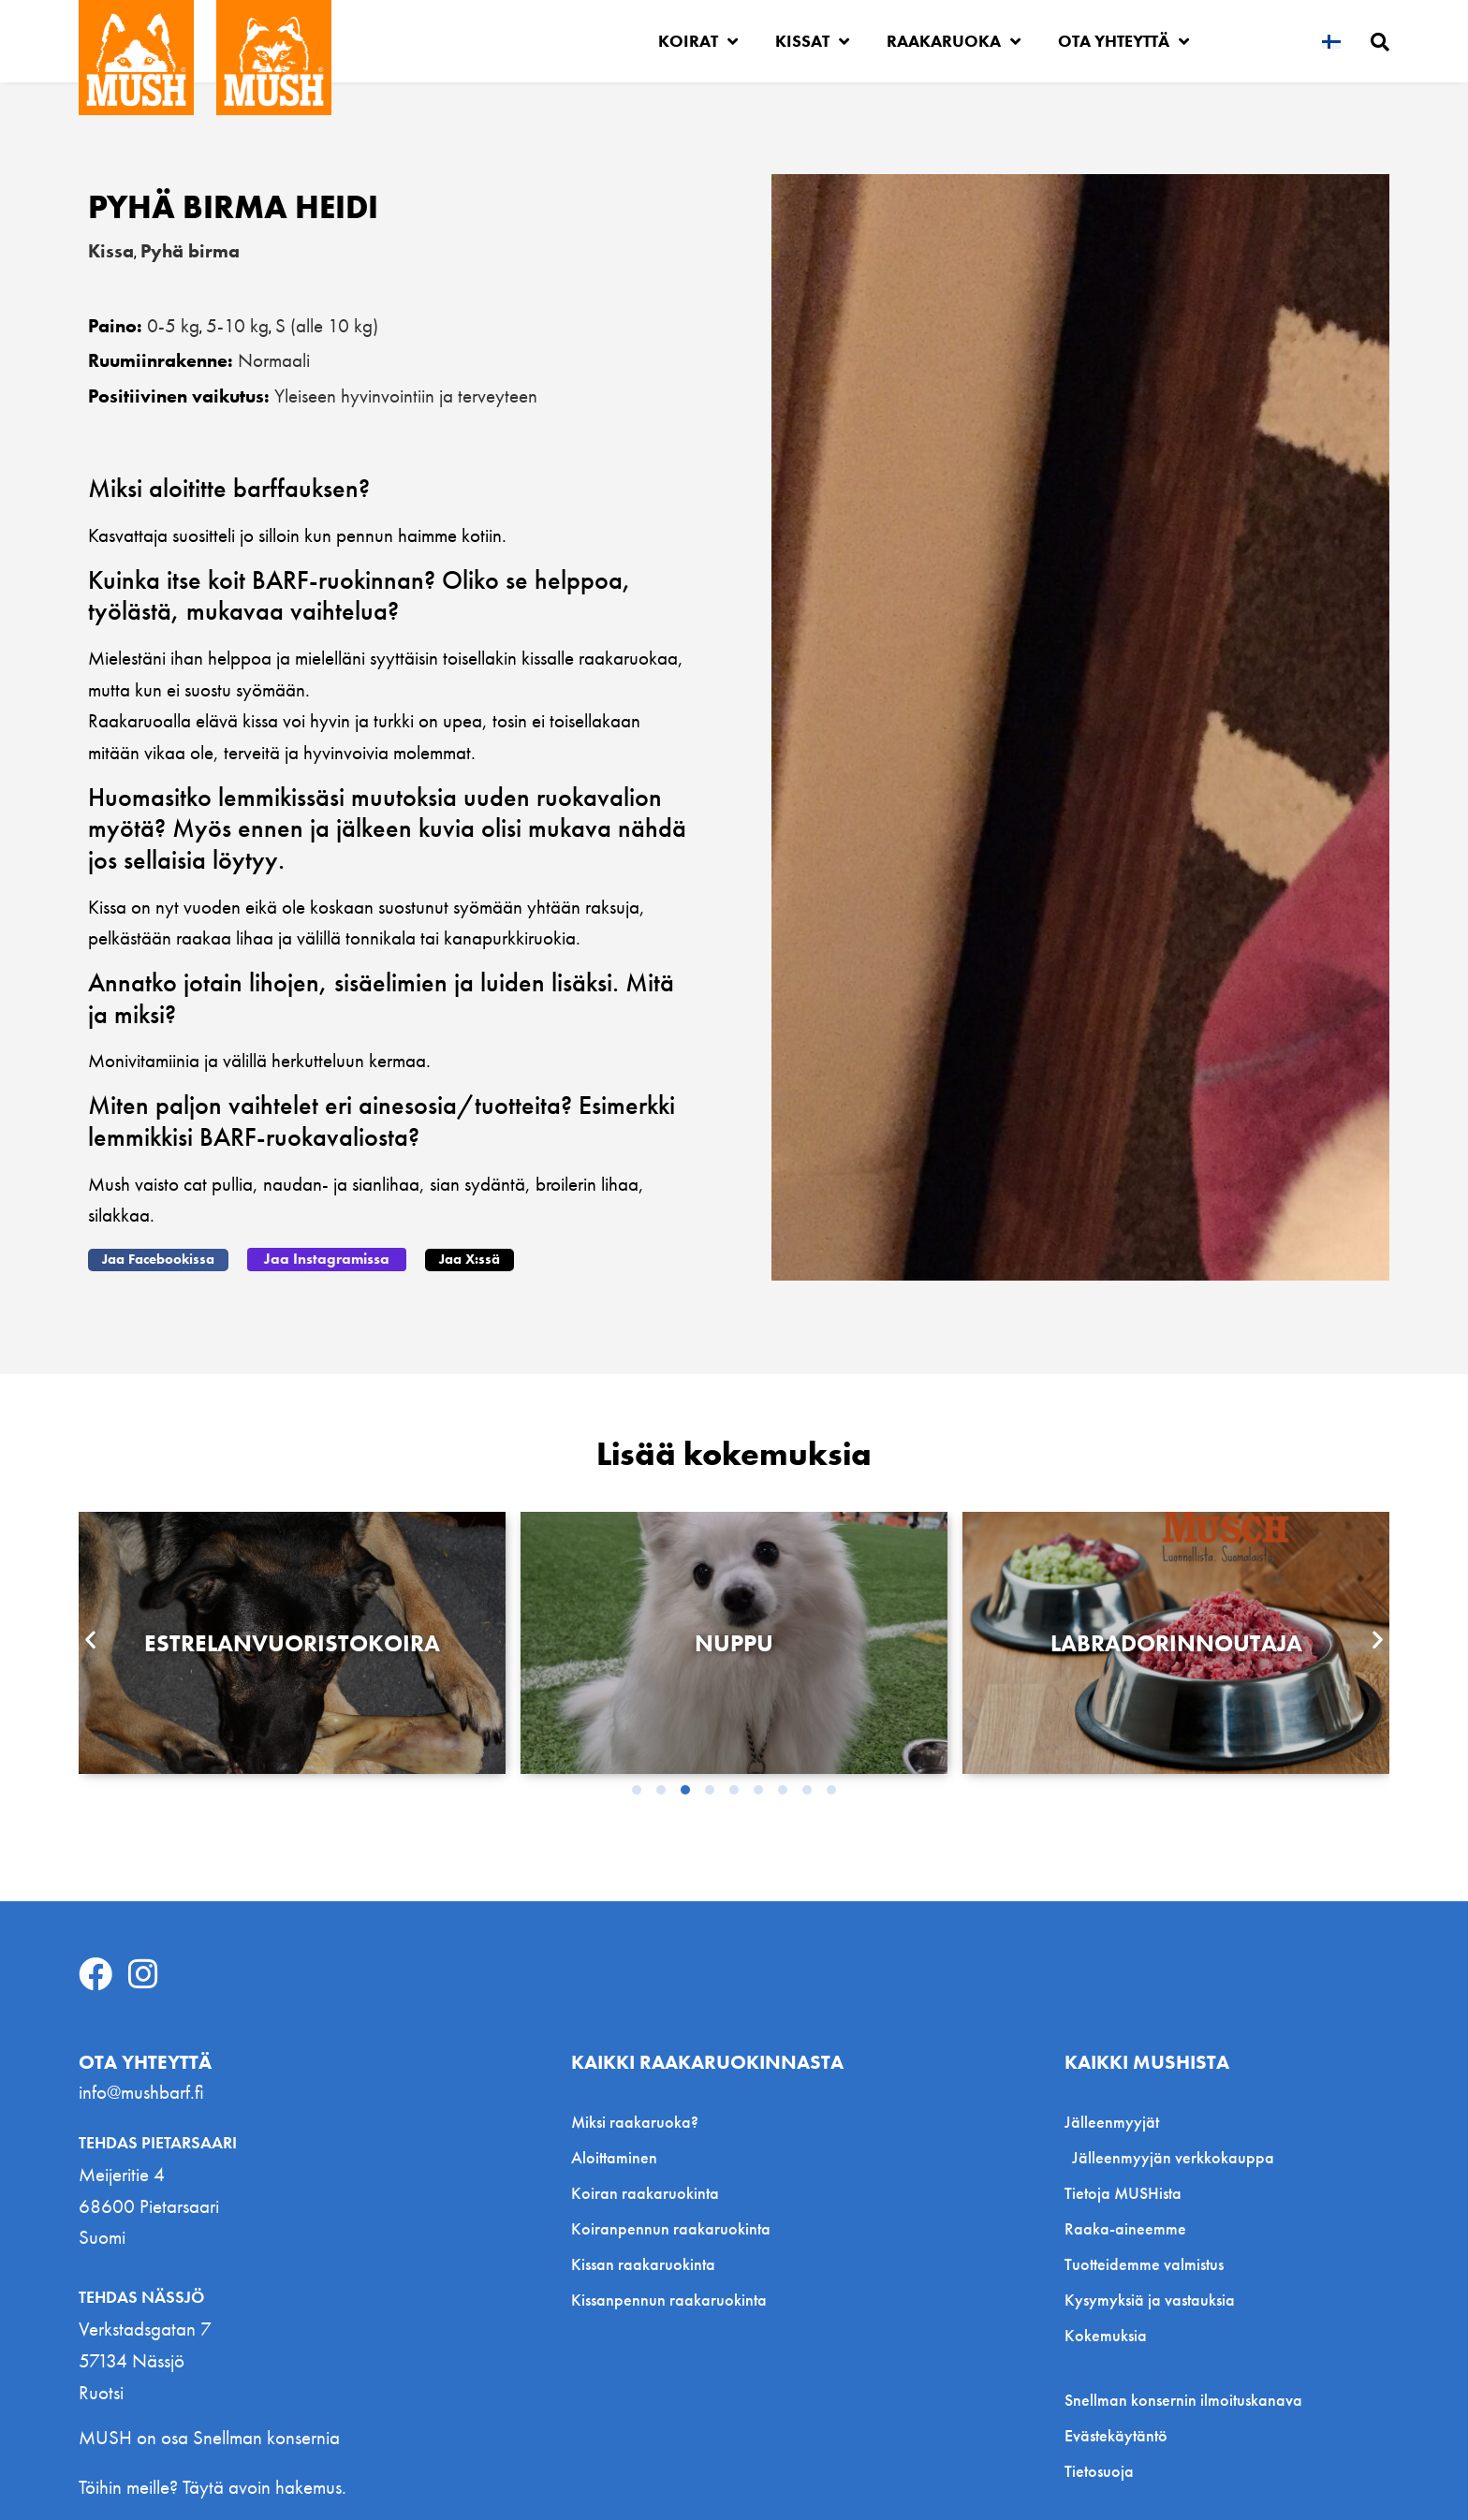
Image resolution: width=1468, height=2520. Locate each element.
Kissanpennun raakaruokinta (669, 2298)
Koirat (698, 41)
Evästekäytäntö (1115, 2434)
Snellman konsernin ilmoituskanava (1183, 2399)
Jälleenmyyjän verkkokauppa (1173, 2156)
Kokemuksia (1105, 2334)
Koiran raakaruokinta (645, 2192)
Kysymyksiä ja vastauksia (1149, 2298)
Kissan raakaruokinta (643, 2263)
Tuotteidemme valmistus (1144, 2263)
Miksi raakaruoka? (634, 2121)
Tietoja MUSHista (1123, 2192)
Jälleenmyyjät (1116, 2121)
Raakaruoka (953, 41)
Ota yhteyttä (1123, 41)
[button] (158, 1259)
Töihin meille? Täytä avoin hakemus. (212, 2485)
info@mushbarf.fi (141, 2090)
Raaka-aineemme (1125, 2227)
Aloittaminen (614, 2156)
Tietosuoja (1099, 2470)
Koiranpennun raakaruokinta (671, 2227)
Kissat (812, 41)
